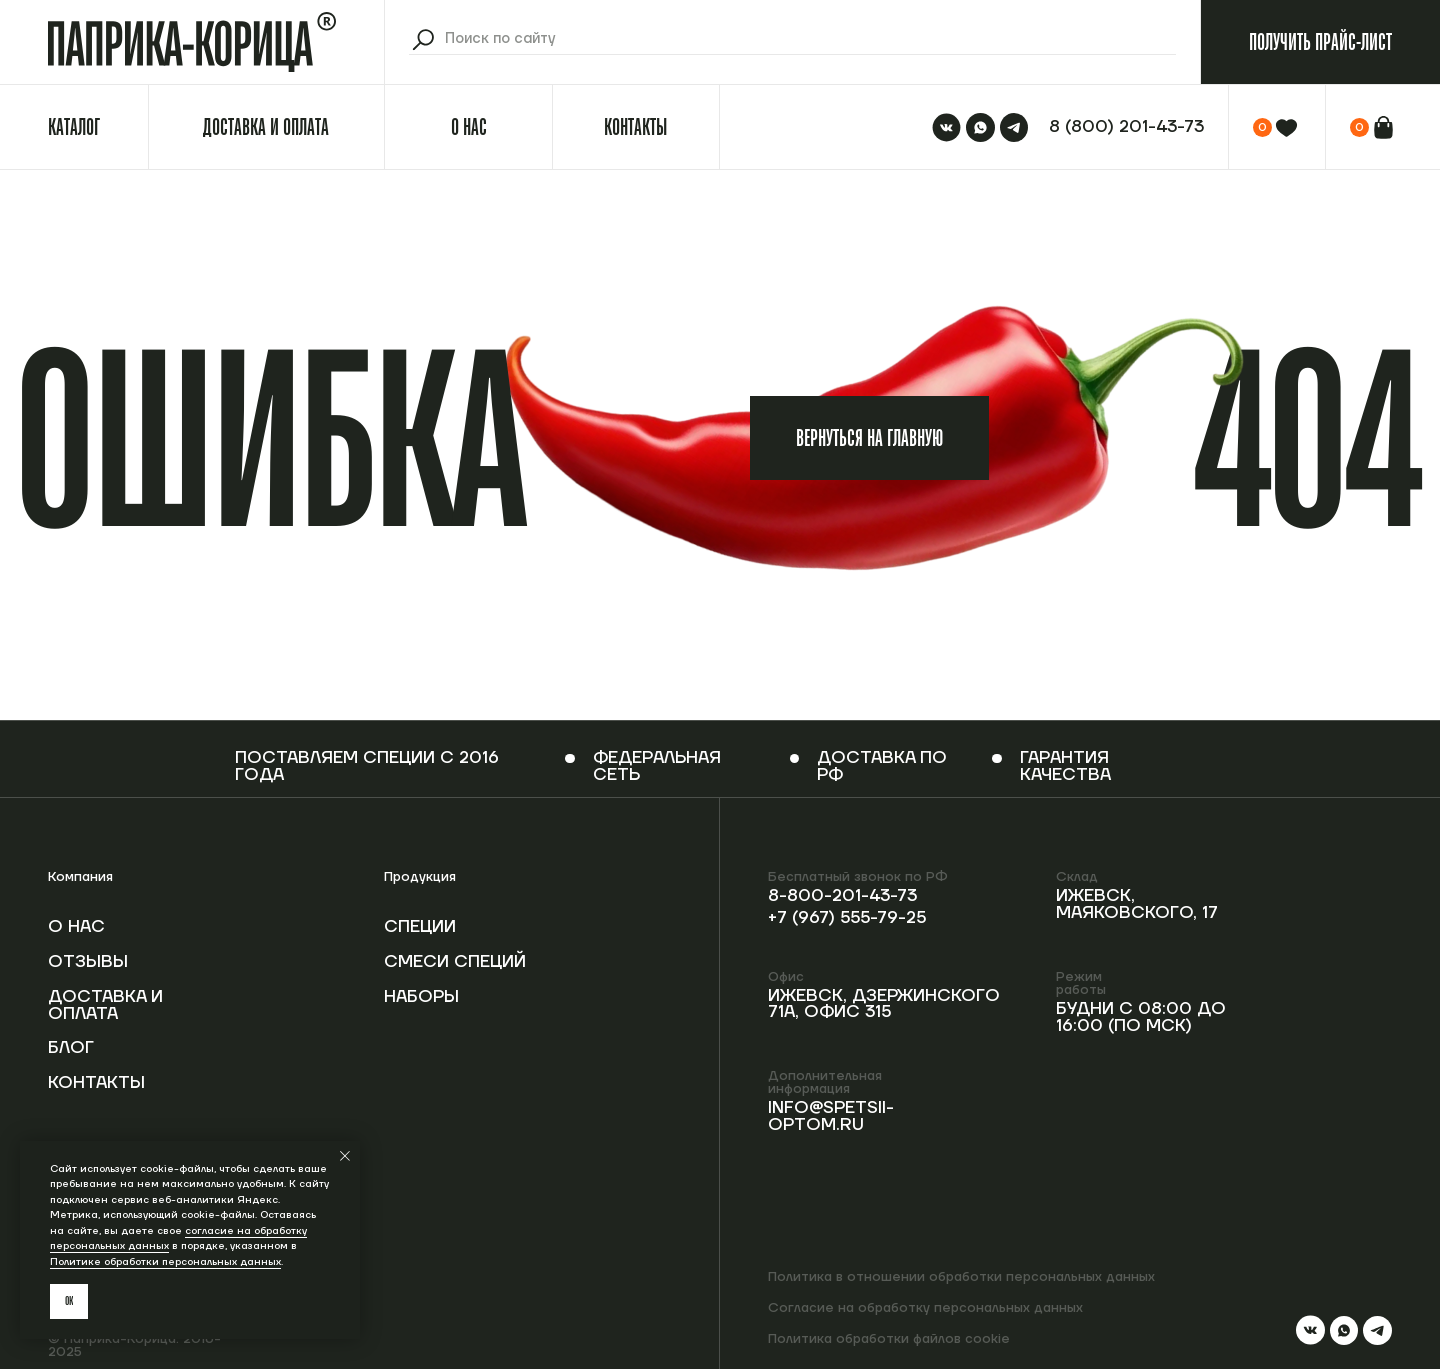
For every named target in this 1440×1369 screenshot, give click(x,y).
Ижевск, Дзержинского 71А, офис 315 (884, 1004)
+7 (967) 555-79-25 (847, 918)
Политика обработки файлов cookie (889, 1338)
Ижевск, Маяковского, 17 (1137, 904)
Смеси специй (455, 962)
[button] (1320, 42)
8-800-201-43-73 (842, 896)
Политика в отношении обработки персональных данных (961, 1276)
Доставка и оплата (105, 1005)
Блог (71, 1048)
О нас (76, 927)
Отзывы (88, 962)
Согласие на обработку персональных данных (925, 1307)
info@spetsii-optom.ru (831, 1116)
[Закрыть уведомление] (345, 1156)
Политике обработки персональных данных (165, 1261)
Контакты (96, 1083)
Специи (420, 927)
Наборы (421, 997)
